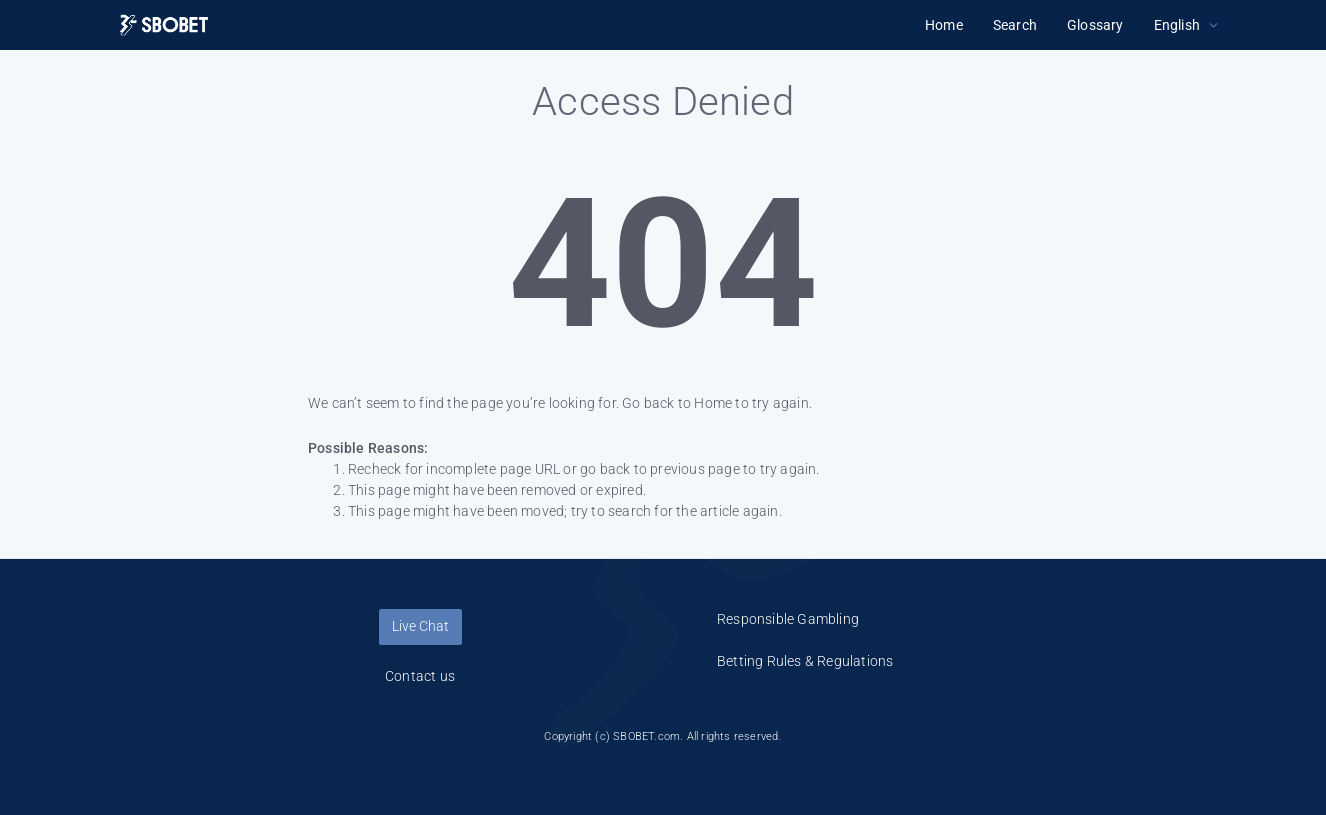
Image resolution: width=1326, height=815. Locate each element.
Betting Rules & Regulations (805, 661)
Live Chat (420, 626)
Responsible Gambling (788, 619)
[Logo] (164, 25)
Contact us (420, 676)
